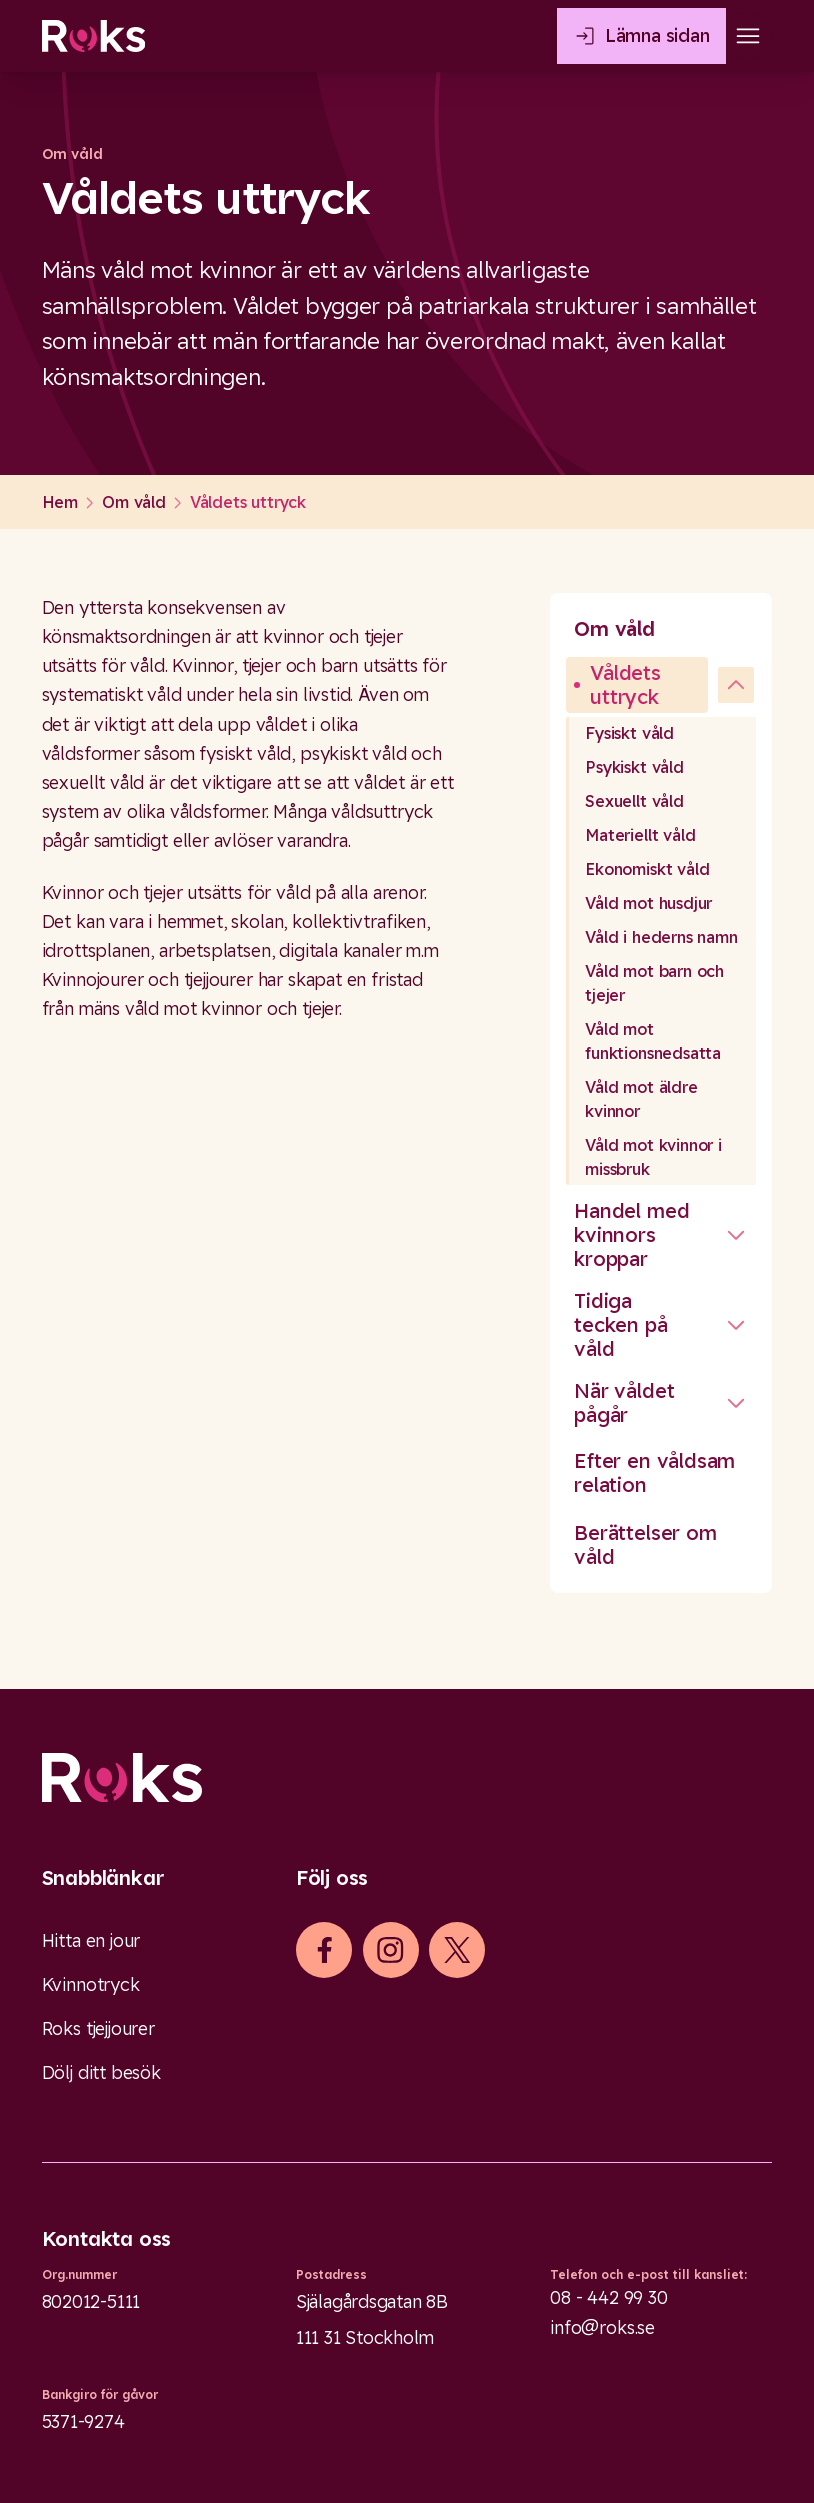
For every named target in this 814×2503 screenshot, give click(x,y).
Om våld (614, 628)
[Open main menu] (748, 36)
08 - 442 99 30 (609, 2297)
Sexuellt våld (634, 801)
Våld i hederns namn (661, 937)
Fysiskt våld (629, 733)
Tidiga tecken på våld (620, 1324)
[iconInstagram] (390, 1950)
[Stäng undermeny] (736, 1235)
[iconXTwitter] (457, 1950)
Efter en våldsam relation (654, 1472)
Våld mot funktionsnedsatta (653, 1041)
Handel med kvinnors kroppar (631, 1234)
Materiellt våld (640, 835)
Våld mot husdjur (648, 903)
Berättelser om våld (645, 1544)
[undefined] (736, 685)
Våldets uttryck (625, 684)
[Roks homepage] (93, 36)
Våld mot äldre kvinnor (641, 1099)
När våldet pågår (624, 1402)
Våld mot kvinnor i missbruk (653, 1157)
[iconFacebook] (324, 1950)
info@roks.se (602, 2327)
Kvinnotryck (91, 1984)
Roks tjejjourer (98, 2028)
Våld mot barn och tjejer (654, 983)
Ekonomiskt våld (647, 869)
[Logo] (407, 1778)
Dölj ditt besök (101, 2072)
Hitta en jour (91, 1940)
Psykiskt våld (634, 767)
